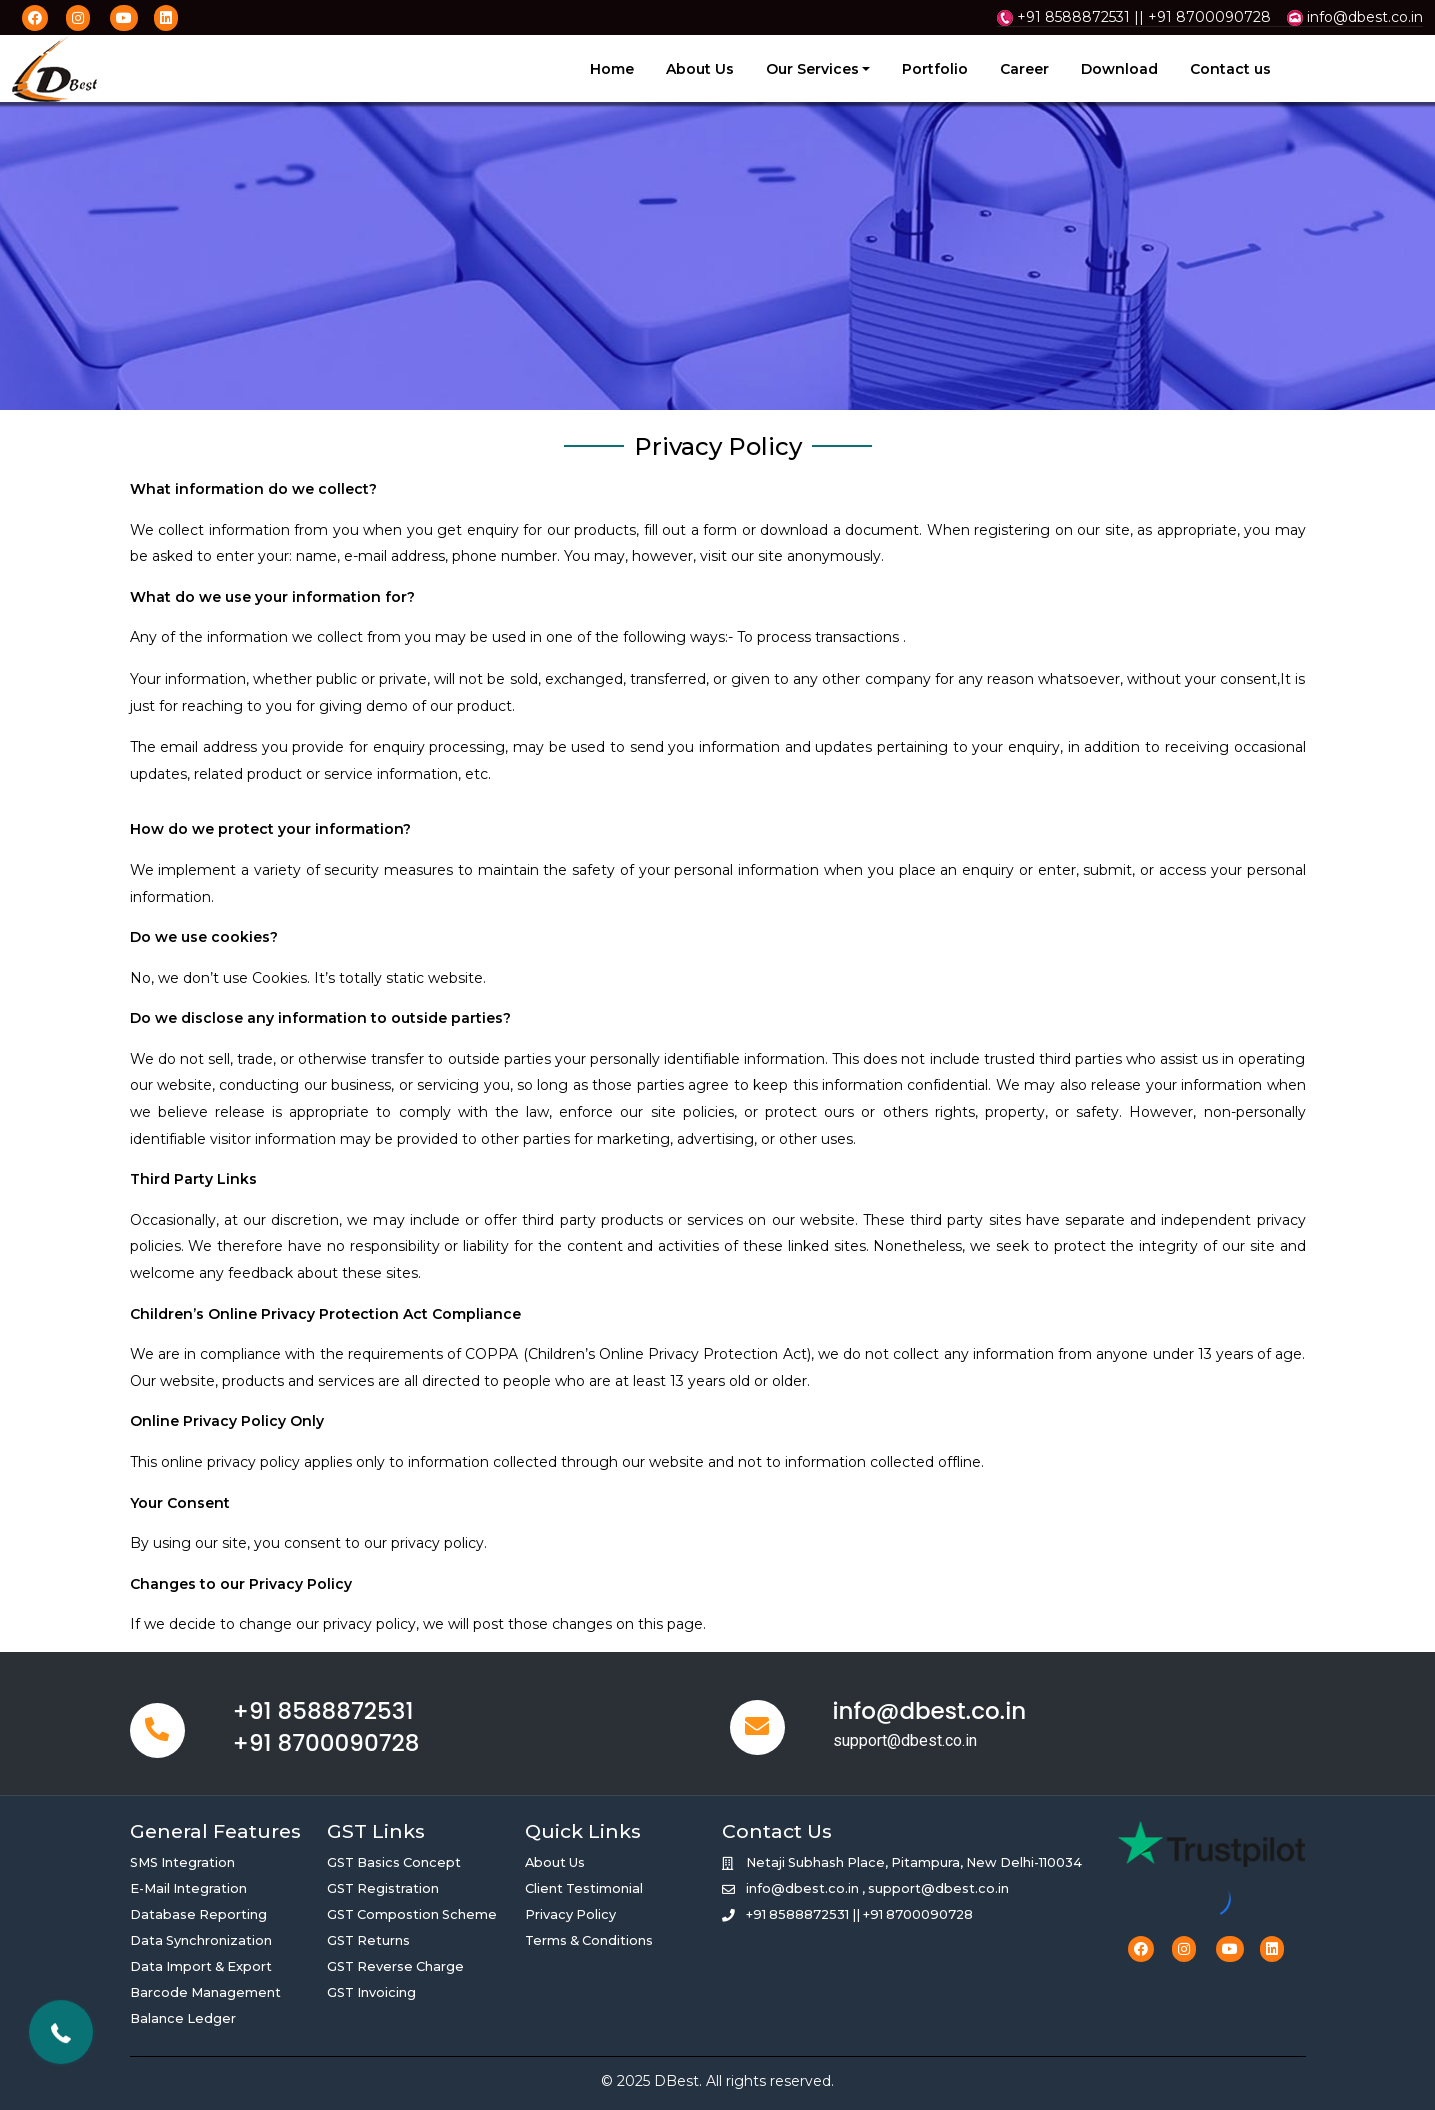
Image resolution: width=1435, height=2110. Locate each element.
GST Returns (368, 1940)
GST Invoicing (371, 1992)
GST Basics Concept (394, 1862)
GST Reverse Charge (395, 1966)
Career (1024, 69)
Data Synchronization (201, 1940)
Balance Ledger (183, 2018)
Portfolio (935, 69)
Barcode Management (205, 1992)
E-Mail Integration (188, 1888)
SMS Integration (182, 1862)
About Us (700, 69)
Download (1119, 69)
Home (612, 69)
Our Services (812, 69)
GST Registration (383, 1888)
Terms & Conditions (589, 1940)
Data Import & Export (201, 1966)
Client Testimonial (584, 1888)
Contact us (1230, 69)
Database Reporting (198, 1914)
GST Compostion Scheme (412, 1914)
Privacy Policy (570, 1914)
